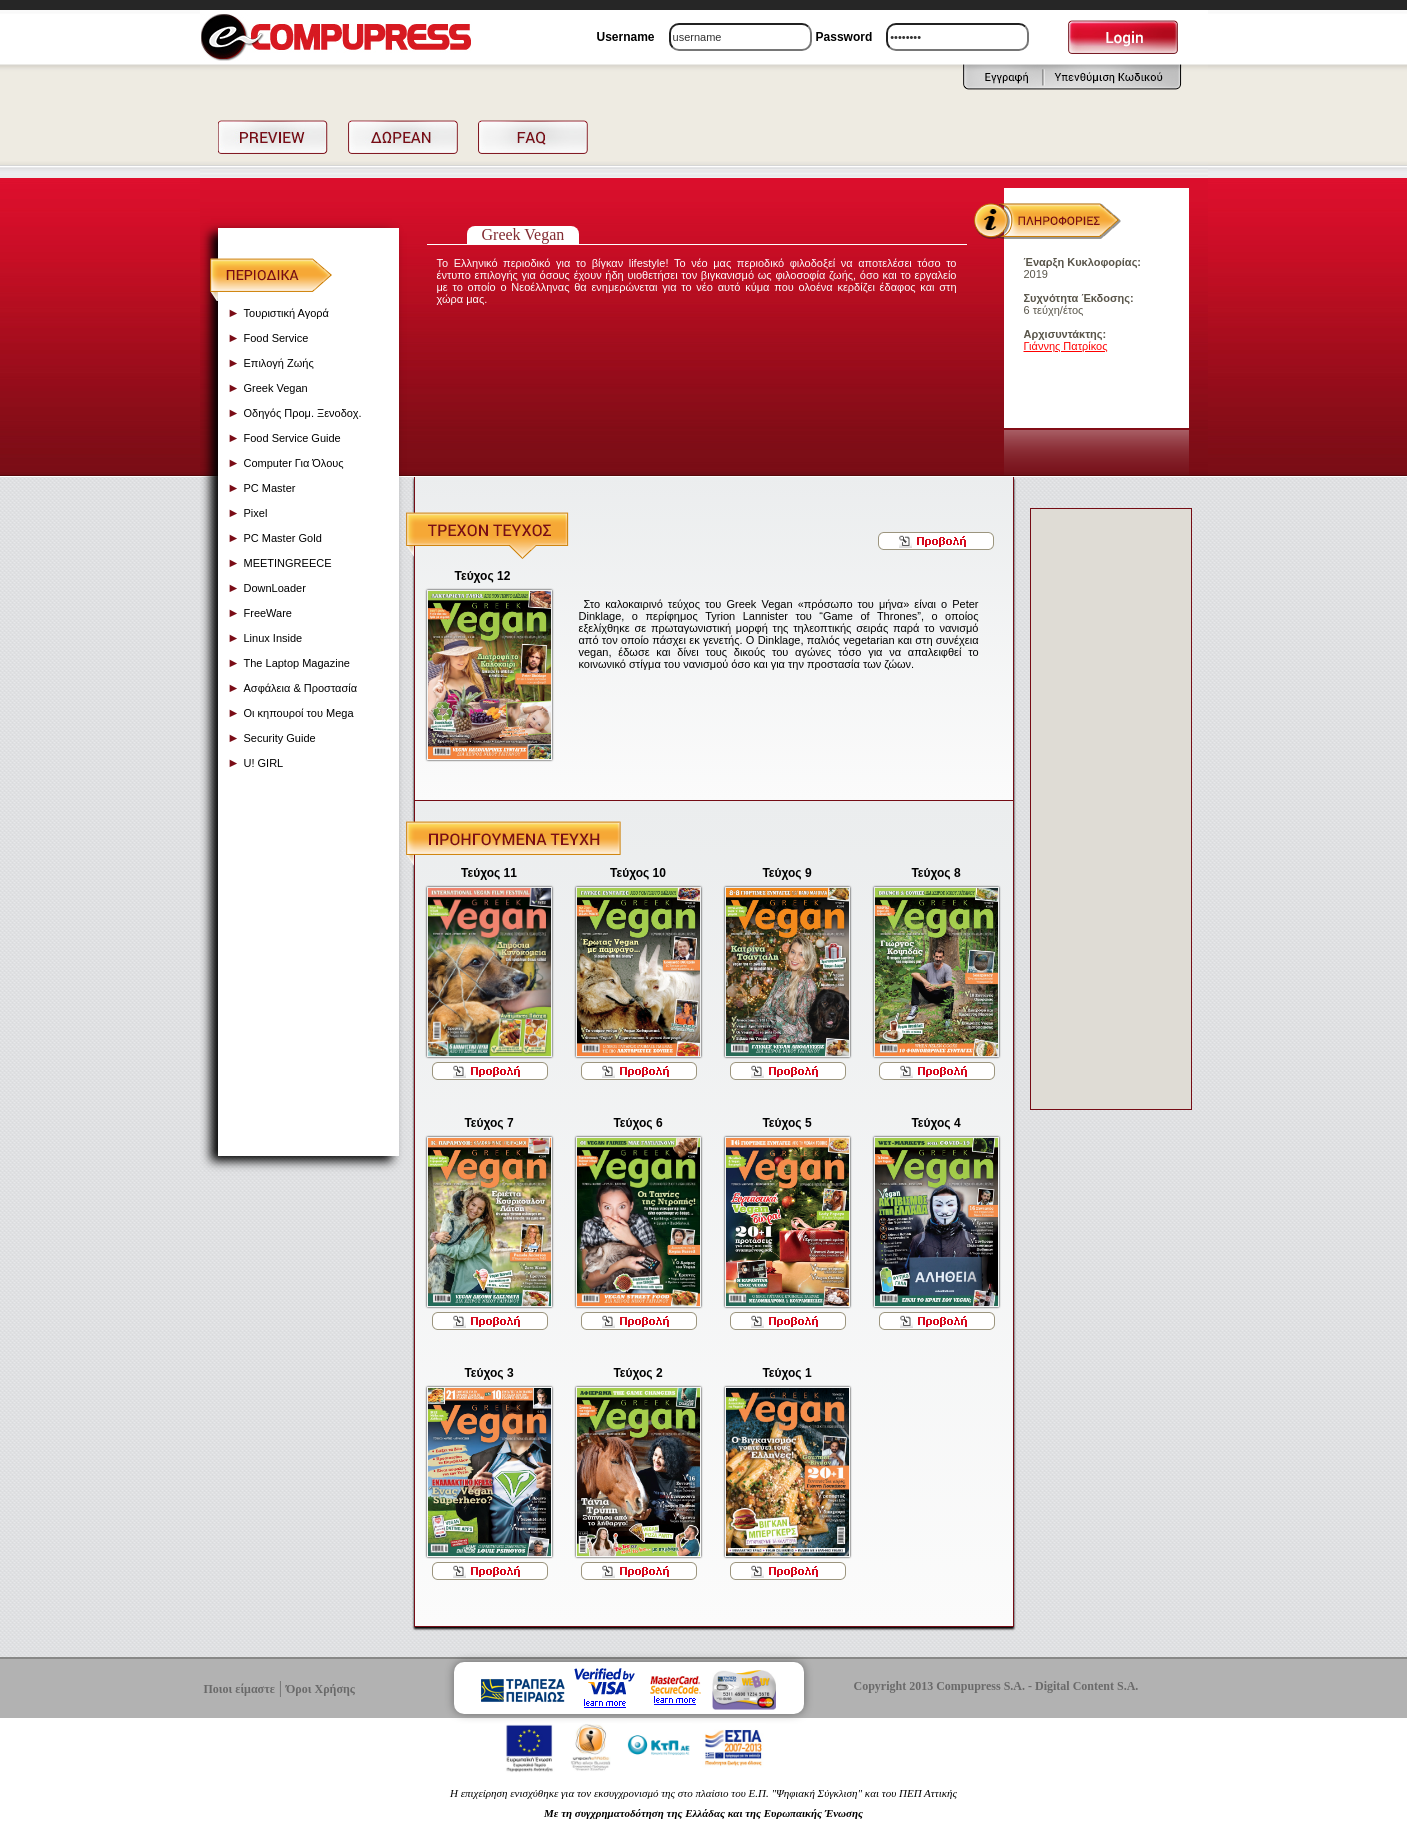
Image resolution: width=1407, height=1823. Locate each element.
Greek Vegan (276, 388)
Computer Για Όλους (294, 463)
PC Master (270, 488)
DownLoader (275, 588)
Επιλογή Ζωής (279, 363)
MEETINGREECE (288, 563)
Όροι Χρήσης (320, 1689)
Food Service (276, 338)
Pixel (256, 513)
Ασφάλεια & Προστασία (301, 688)
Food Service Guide (292, 438)
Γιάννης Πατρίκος (1066, 346)
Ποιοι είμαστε (239, 1689)
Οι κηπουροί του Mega (299, 713)
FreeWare (268, 613)
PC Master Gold (283, 538)
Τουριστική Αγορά (286, 313)
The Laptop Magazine (297, 663)
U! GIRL (264, 763)
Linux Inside (273, 638)
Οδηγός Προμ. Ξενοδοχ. (303, 413)
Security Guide (280, 738)
